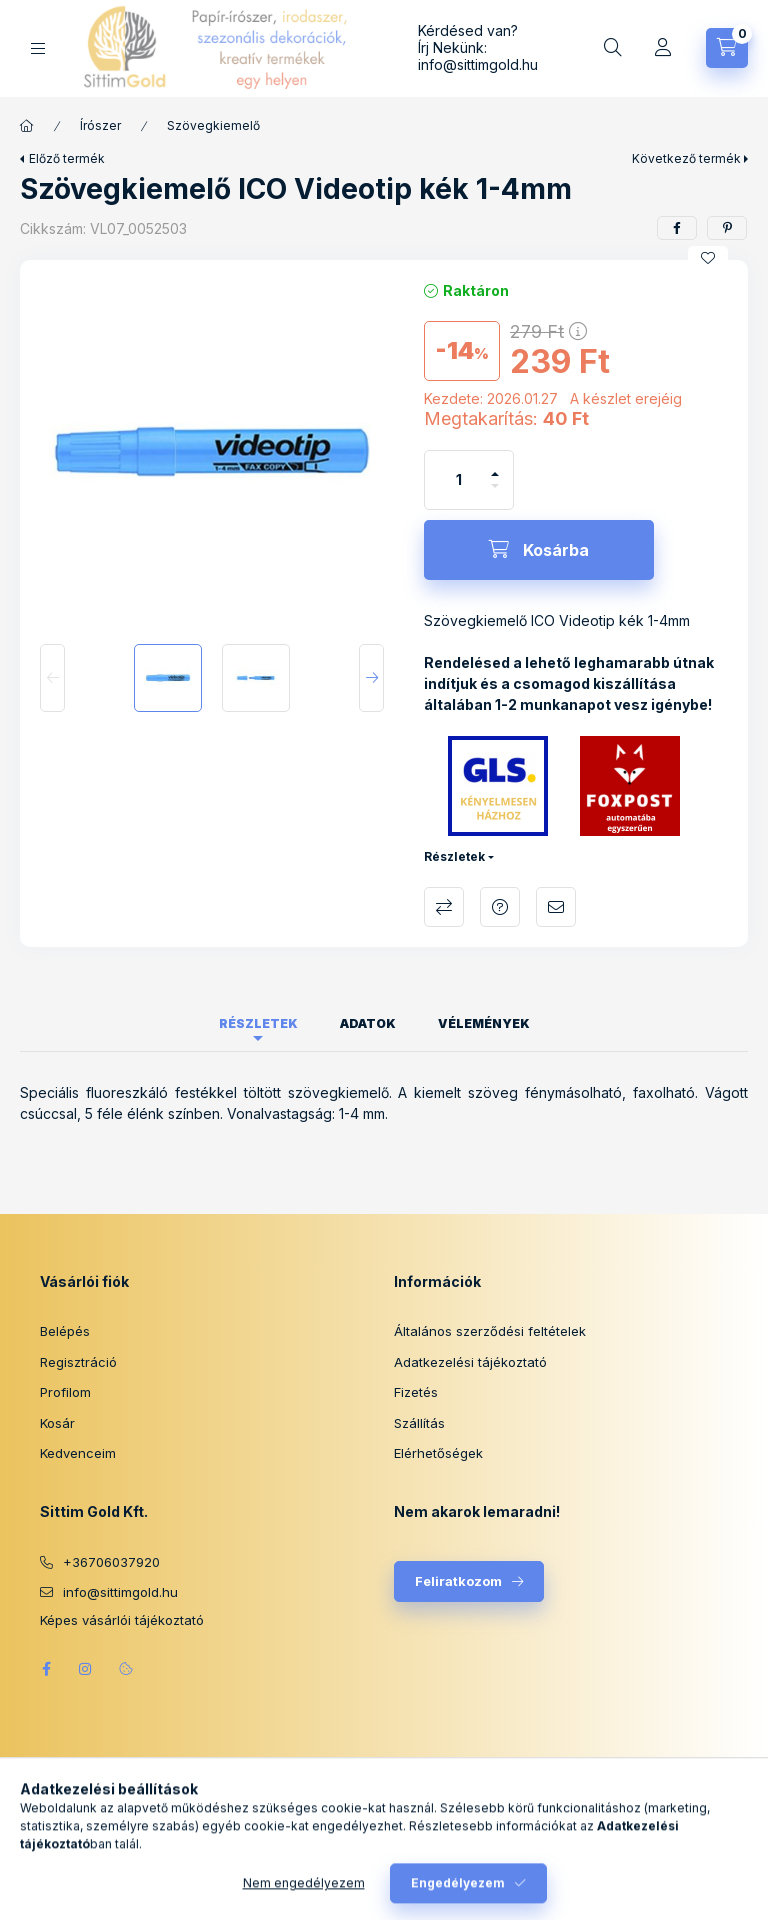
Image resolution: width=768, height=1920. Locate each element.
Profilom (65, 1392)
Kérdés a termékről (500, 907)
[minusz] (495, 494)
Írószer (100, 125)
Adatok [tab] (368, 1023)
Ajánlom (556, 907)
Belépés (65, 1331)
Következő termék (686, 158)
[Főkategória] (27, 126)
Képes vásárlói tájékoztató (122, 1620)
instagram (86, 1669)
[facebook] (677, 228)
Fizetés (416, 1392)
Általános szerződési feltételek (490, 1331)
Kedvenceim (78, 1453)
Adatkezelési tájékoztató (470, 1362)
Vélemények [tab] (484, 1023)
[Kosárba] (539, 550)
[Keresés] (613, 48)
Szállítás (419, 1423)
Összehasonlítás (444, 907)
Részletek (454, 856)
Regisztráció (78, 1362)
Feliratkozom (458, 1581)
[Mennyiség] (459, 480)
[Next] (371, 678)
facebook (46, 1669)
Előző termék (67, 158)
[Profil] (663, 48)
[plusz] (495, 465)
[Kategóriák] (38, 48)
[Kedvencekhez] (708, 258)
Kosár (57, 1423)
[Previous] (52, 678)
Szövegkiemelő (213, 125)
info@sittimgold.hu (478, 64)
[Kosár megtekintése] (727, 48)
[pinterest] (727, 228)
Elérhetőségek (438, 1453)
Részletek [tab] (258, 1023)
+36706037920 (111, 1562)
